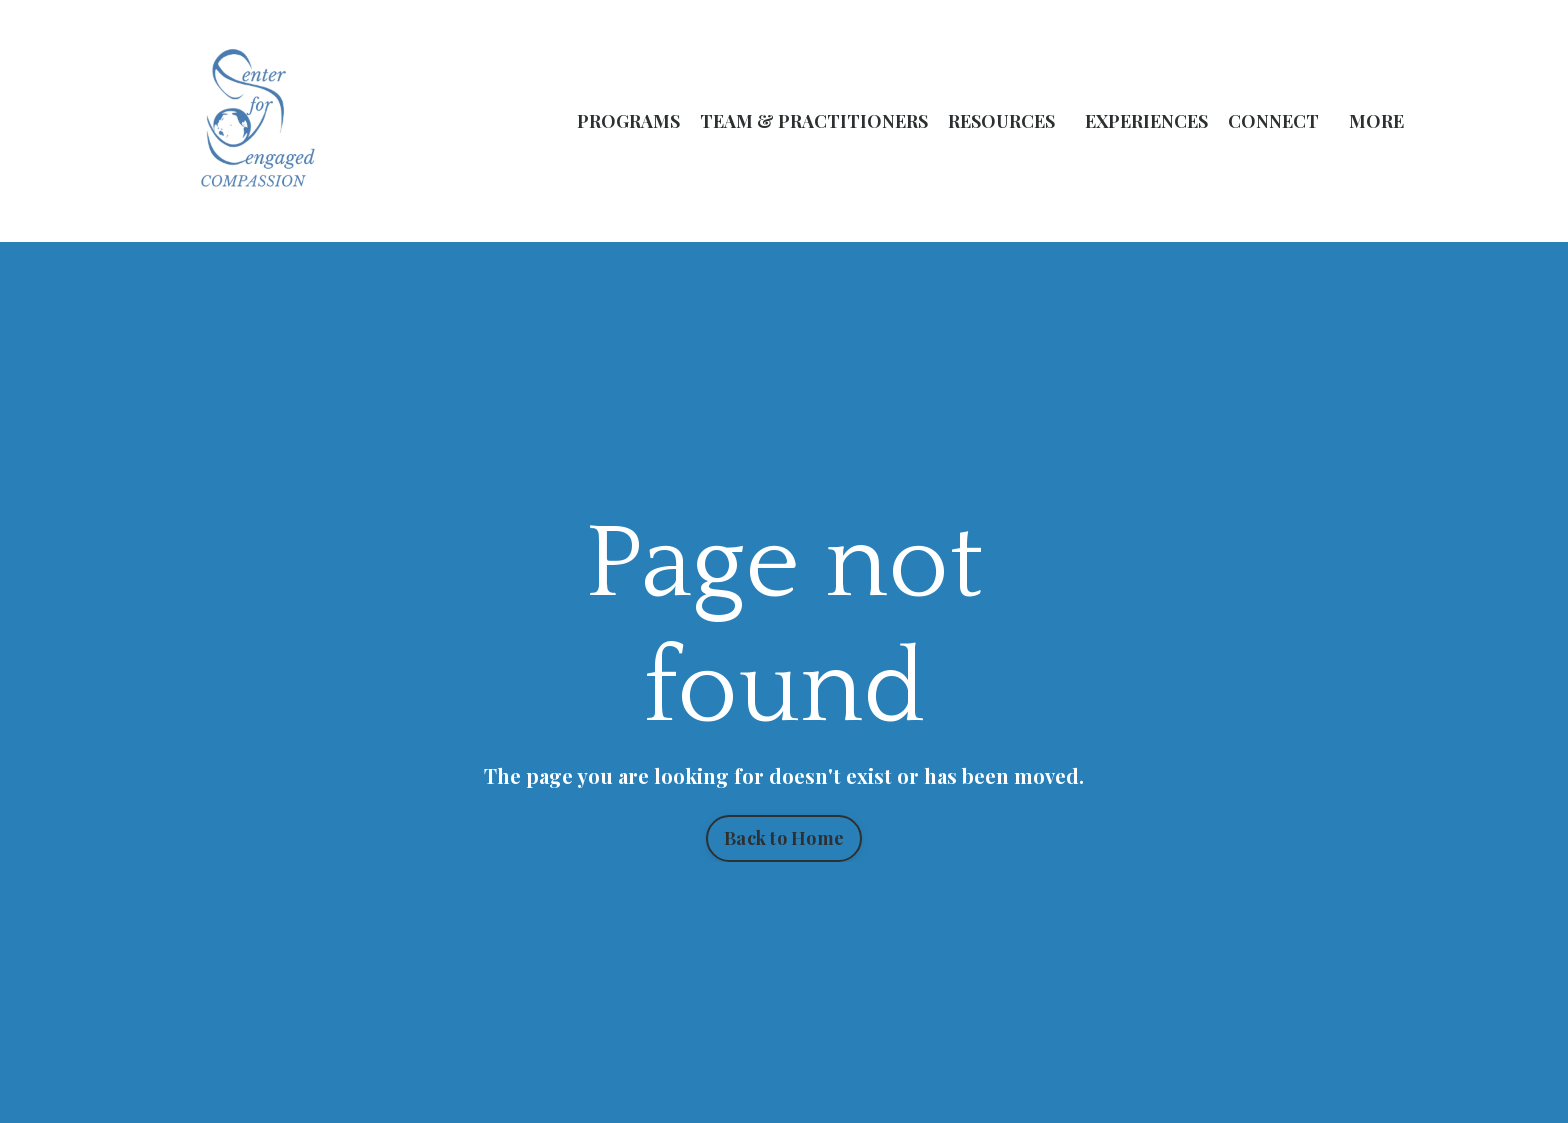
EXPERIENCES (1146, 121)
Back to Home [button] (784, 838)
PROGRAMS (628, 121)
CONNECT (1273, 121)
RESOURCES (1001, 121)
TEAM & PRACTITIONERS (814, 121)
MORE (1376, 121)
